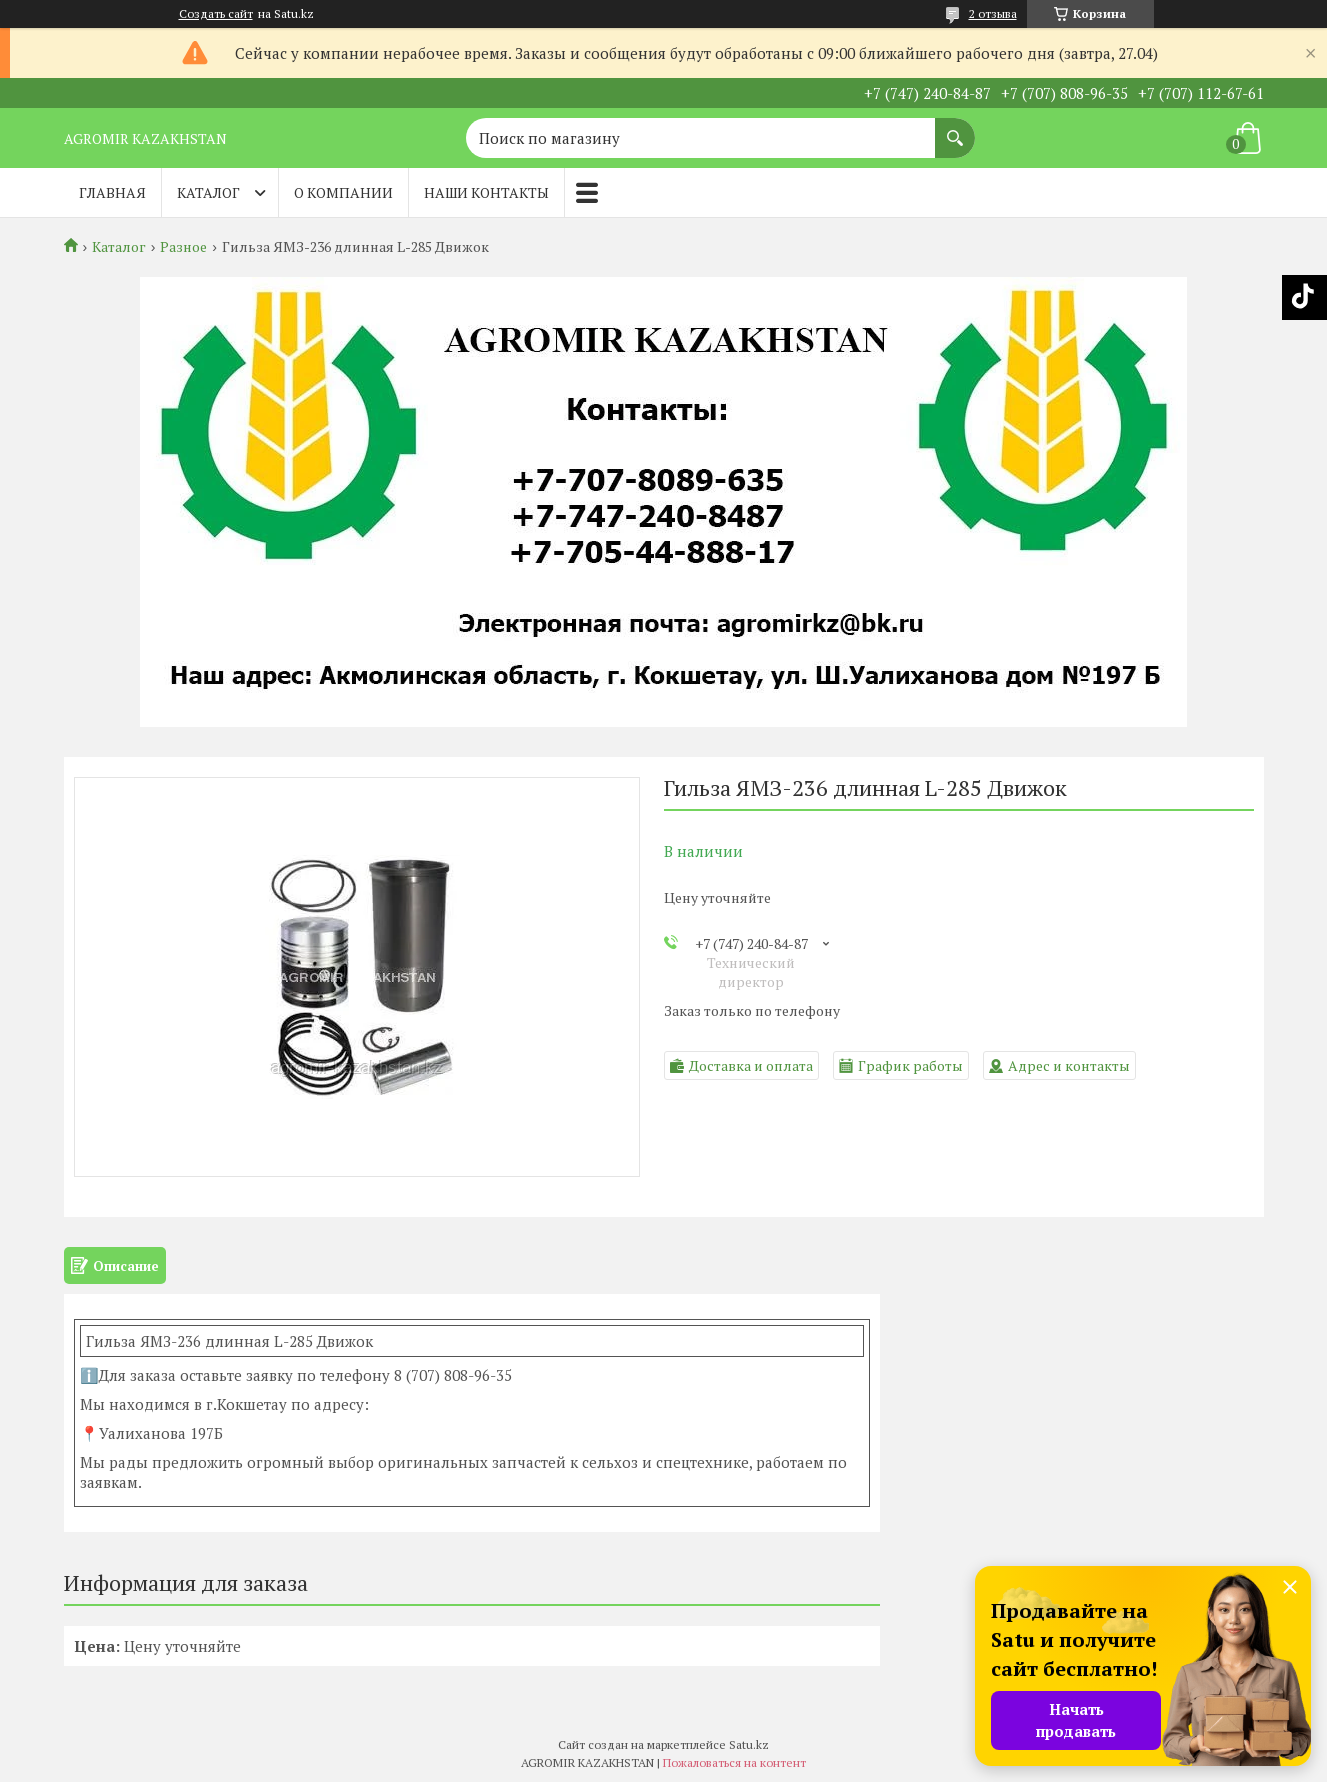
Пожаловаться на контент (734, 1762)
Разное (183, 247)
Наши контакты (486, 192)
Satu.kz (749, 1744)
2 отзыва (993, 13)
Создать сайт (216, 14)
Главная (112, 192)
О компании (343, 192)
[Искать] (955, 128)
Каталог (208, 192)
